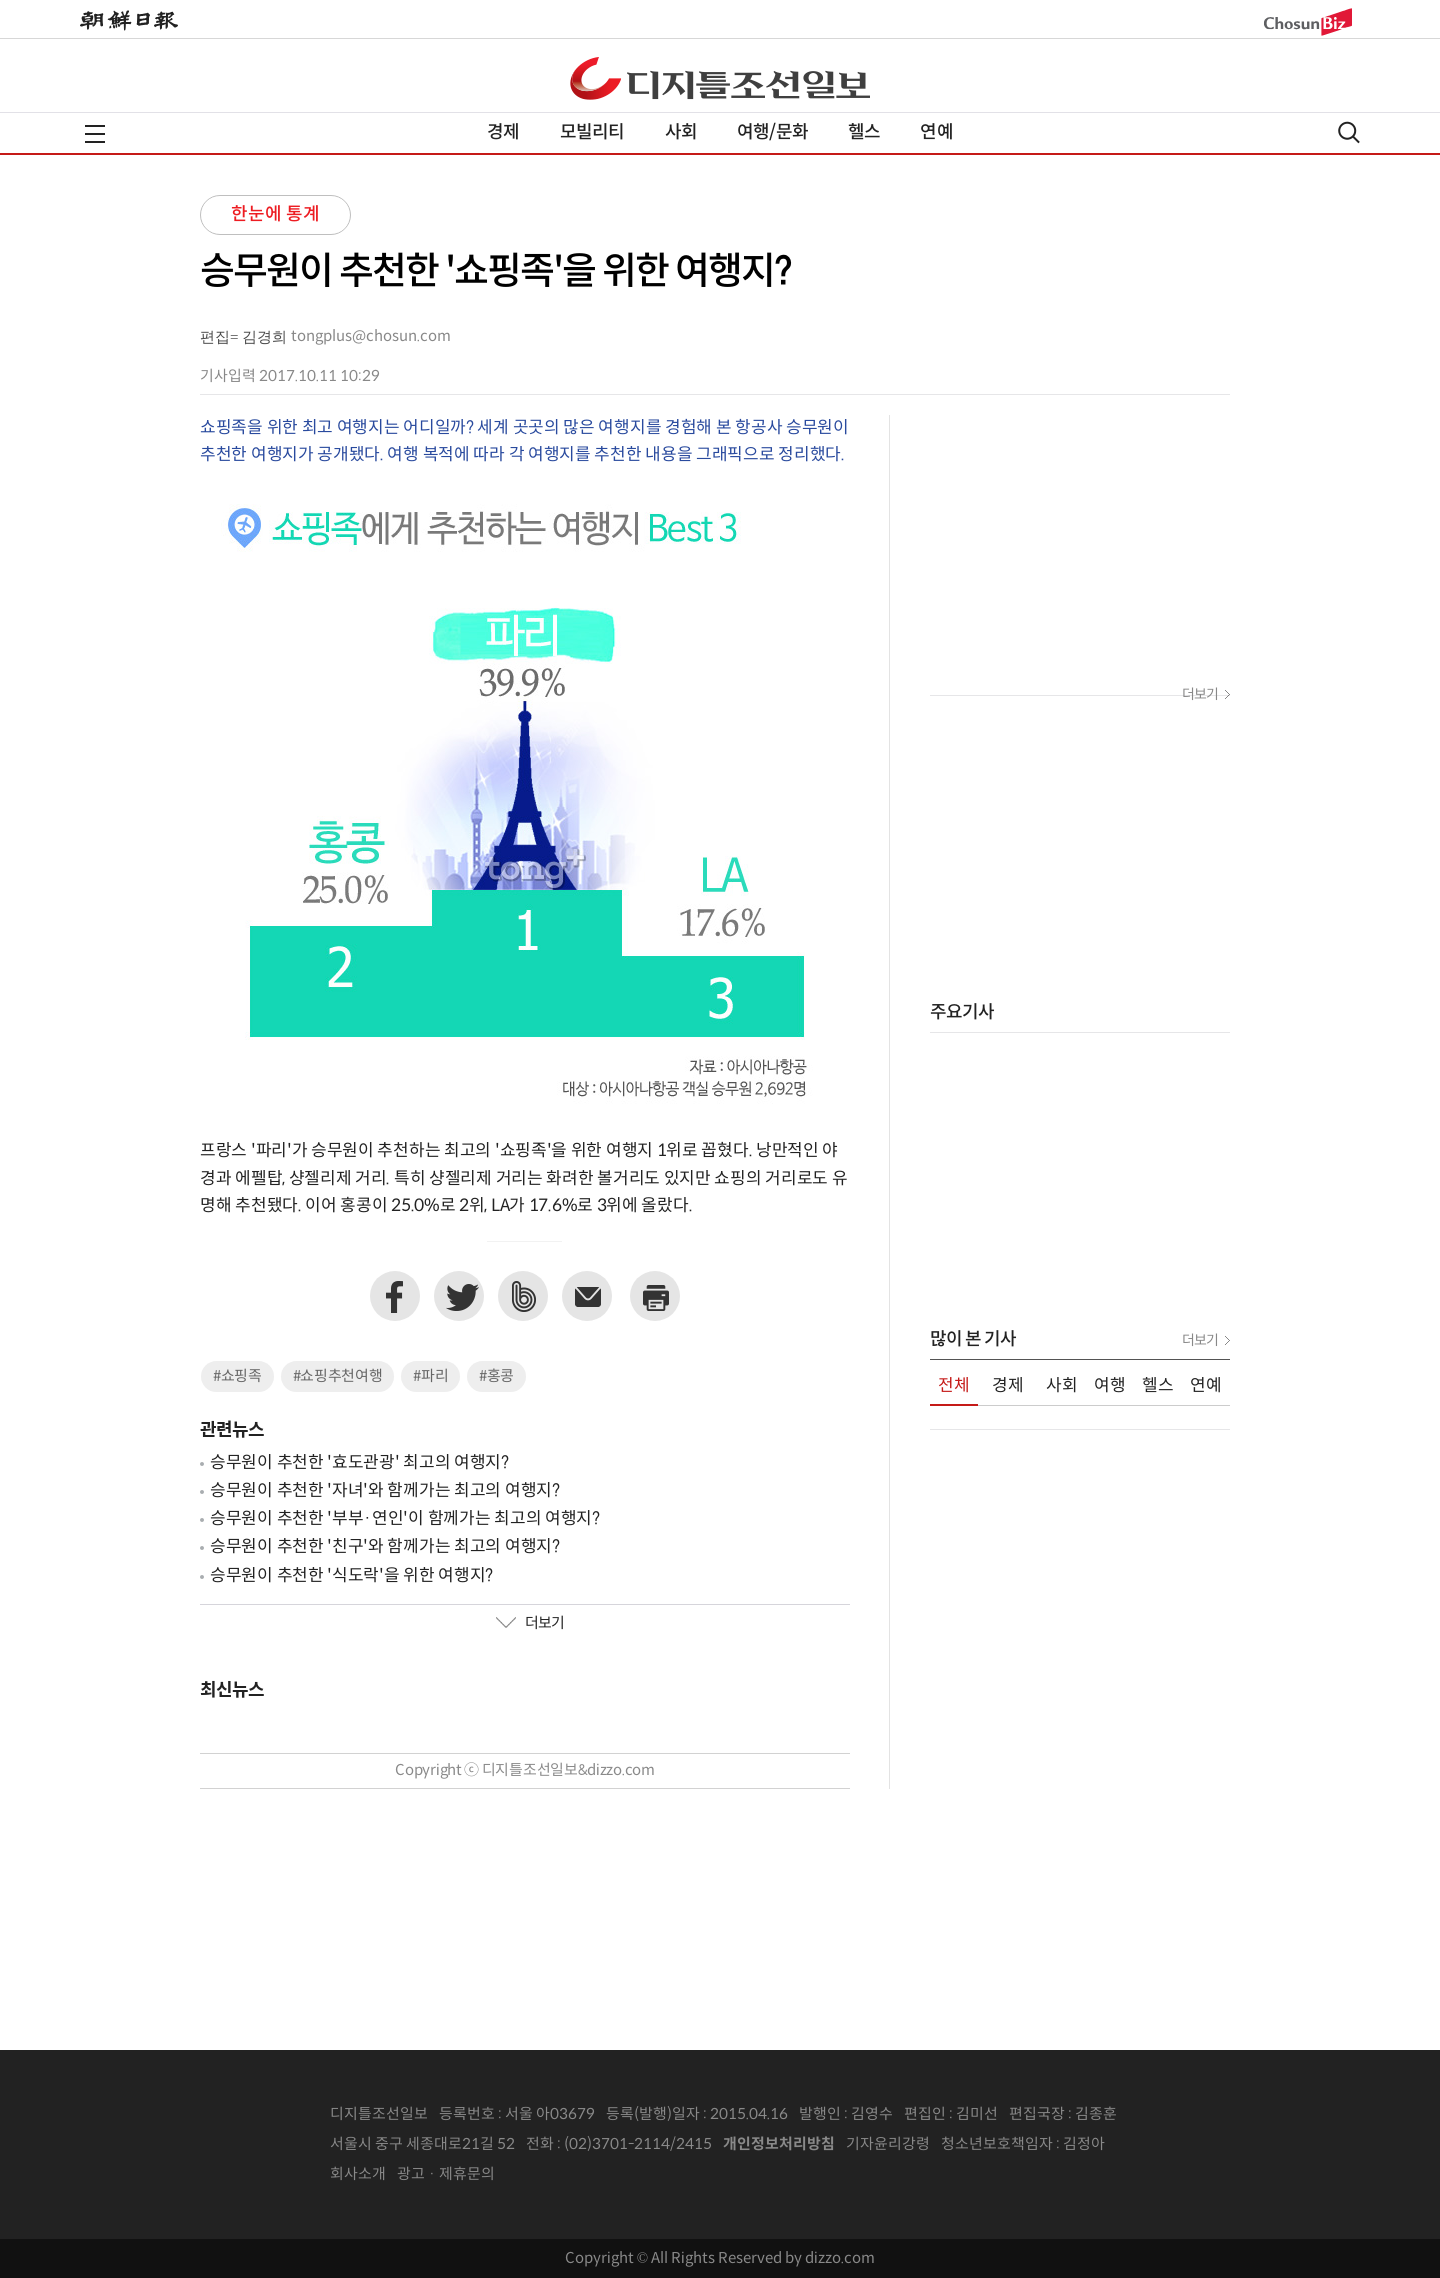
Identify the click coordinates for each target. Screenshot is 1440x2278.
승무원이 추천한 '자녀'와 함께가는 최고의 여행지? (385, 1491)
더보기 (530, 1624)
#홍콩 (496, 1376)
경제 (503, 132)
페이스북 (395, 1296)
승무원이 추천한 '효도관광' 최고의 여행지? (359, 1463)
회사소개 (358, 2174)
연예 (936, 132)
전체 (954, 1386)
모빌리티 (592, 132)
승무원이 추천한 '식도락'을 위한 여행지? (351, 1576)
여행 (1110, 1386)
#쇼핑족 (237, 1376)
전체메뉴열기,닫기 (95, 134)
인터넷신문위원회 (1171, 2145)
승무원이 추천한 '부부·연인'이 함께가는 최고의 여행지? (405, 1519)
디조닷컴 (720, 78)
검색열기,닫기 (1349, 132)
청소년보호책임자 (997, 2144)
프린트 (655, 1296)
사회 (681, 132)
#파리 (430, 1376)
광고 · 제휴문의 (446, 2174)
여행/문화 (772, 132)
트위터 (459, 1296)
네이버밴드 (523, 1296)
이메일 (587, 1296)
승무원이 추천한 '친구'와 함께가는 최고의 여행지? (385, 1547)
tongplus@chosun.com (371, 336)
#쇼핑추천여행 (338, 1376)
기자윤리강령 (888, 2144)
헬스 (864, 132)
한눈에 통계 (275, 214)
